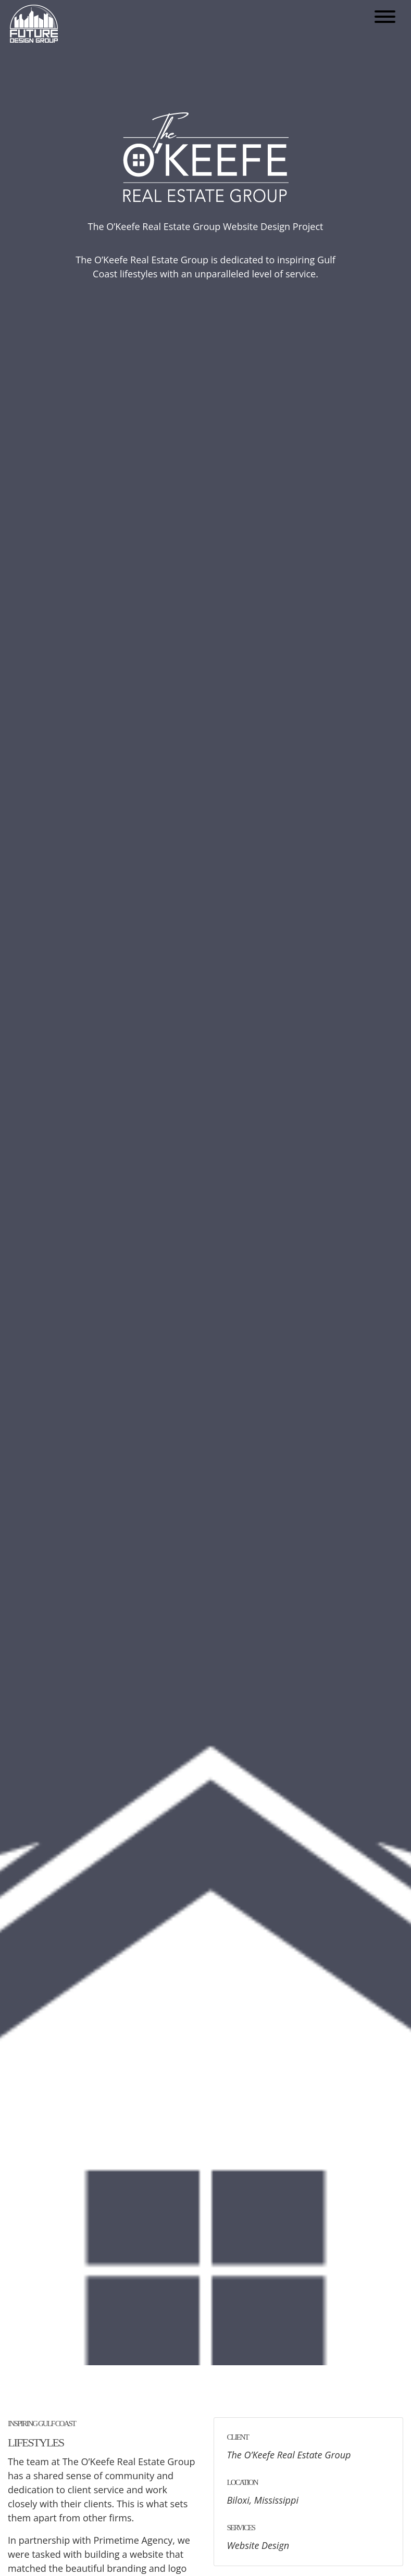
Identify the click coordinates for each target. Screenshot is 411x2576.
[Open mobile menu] (385, 18)
